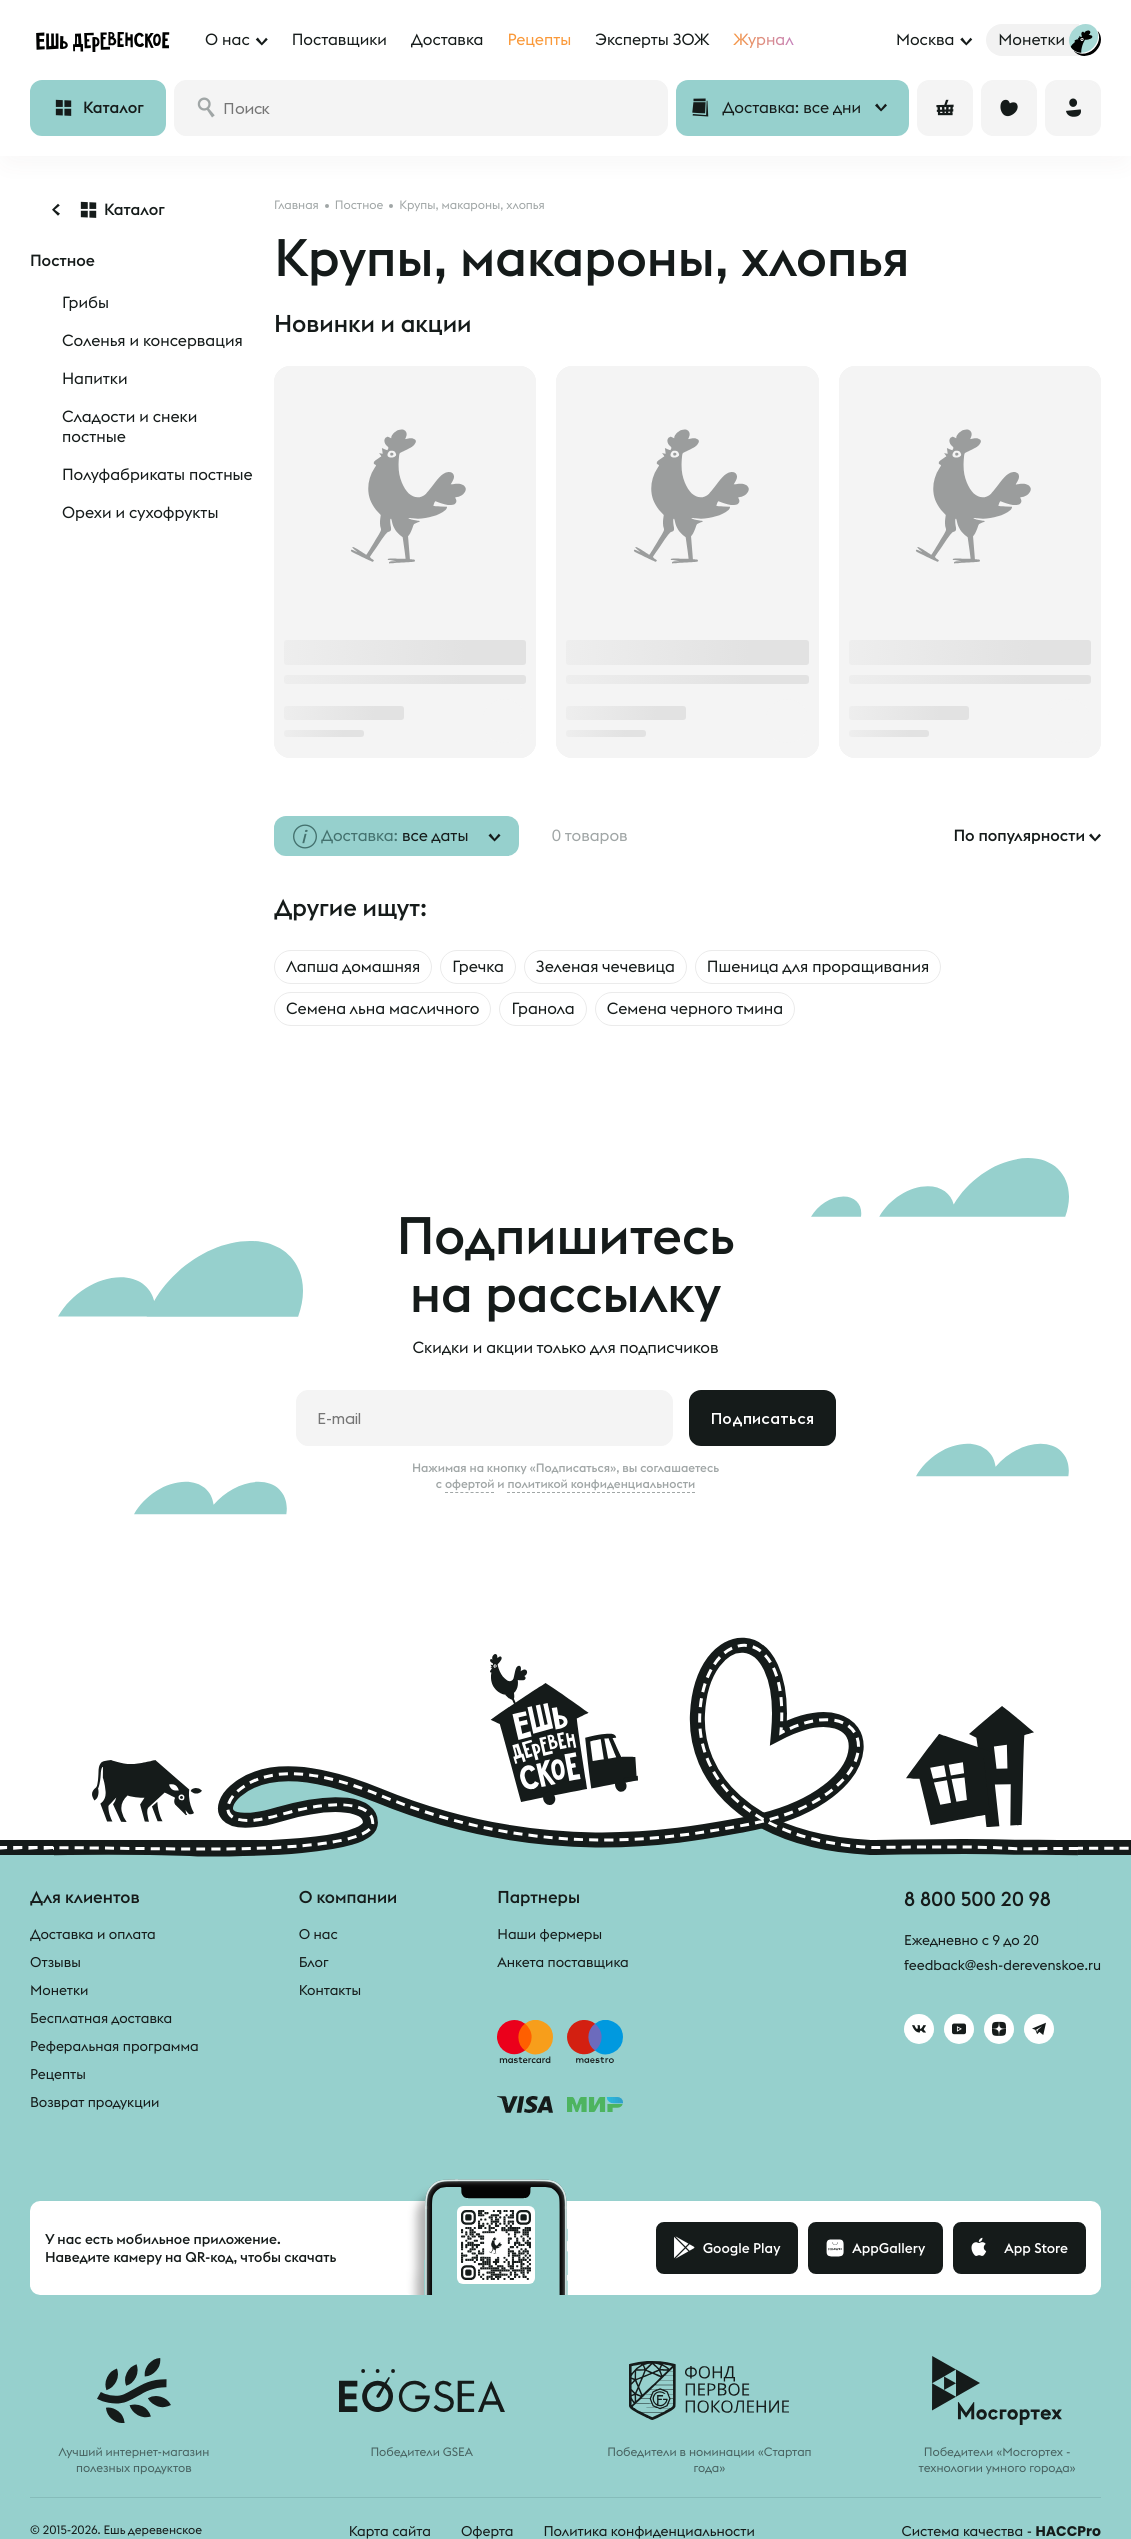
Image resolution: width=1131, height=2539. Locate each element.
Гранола (542, 1009)
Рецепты (58, 2074)
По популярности (1019, 836)
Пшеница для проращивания (818, 967)
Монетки (59, 1990)
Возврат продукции (94, 2102)
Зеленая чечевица (605, 967)
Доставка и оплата (93, 1934)
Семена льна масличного (382, 1009)
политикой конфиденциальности (601, 1484)
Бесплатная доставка (101, 2018)
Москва (925, 40)
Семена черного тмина (695, 1009)
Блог (314, 1962)
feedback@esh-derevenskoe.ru (1002, 1965)
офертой (470, 1484)
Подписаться (762, 1418)
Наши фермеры (549, 1934)
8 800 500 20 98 (977, 1898)
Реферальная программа (114, 2046)
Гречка (478, 967)
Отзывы (55, 1962)
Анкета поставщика (562, 1962)
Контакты (330, 1990)
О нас (318, 1934)
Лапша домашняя (353, 967)
